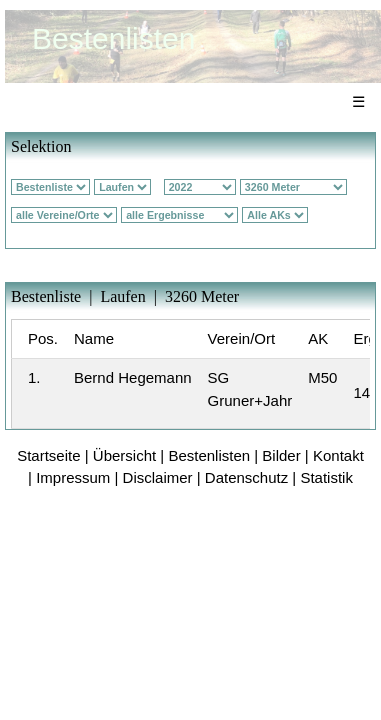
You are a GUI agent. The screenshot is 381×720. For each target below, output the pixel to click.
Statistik (326, 477)
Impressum (73, 477)
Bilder (281, 455)
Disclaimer (158, 477)
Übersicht (124, 455)
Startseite (48, 455)
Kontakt (338, 455)
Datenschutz (246, 477)
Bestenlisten (209, 455)
